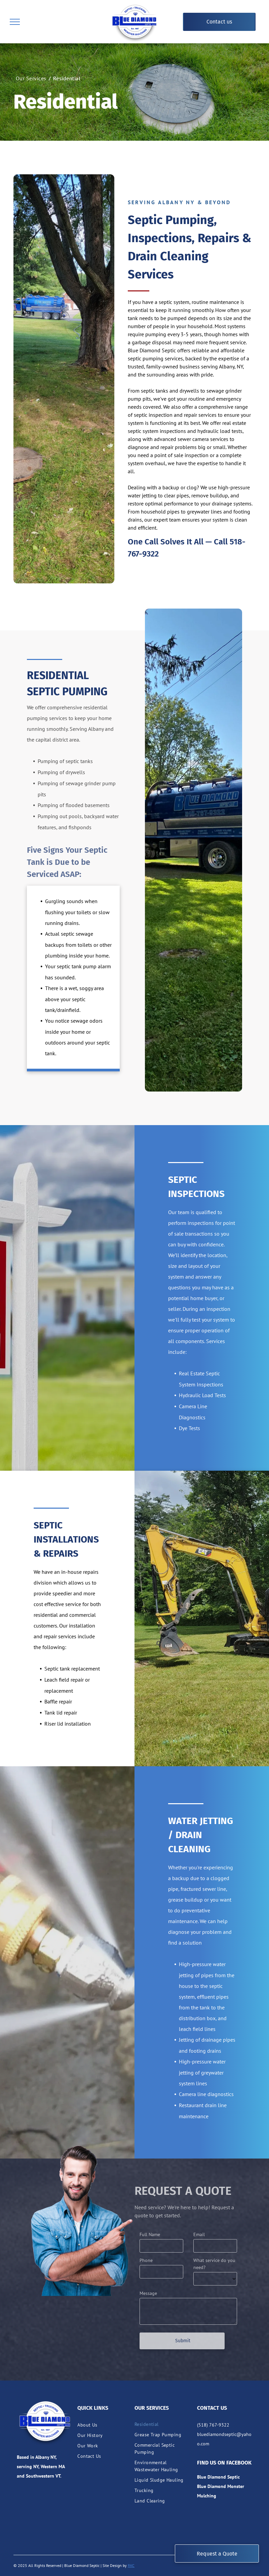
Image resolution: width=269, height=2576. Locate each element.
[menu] (15, 22)
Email (199, 2234)
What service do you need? (214, 2263)
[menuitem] (32, 78)
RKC (131, 2565)
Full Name (150, 2234)
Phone (146, 2260)
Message (148, 2293)
